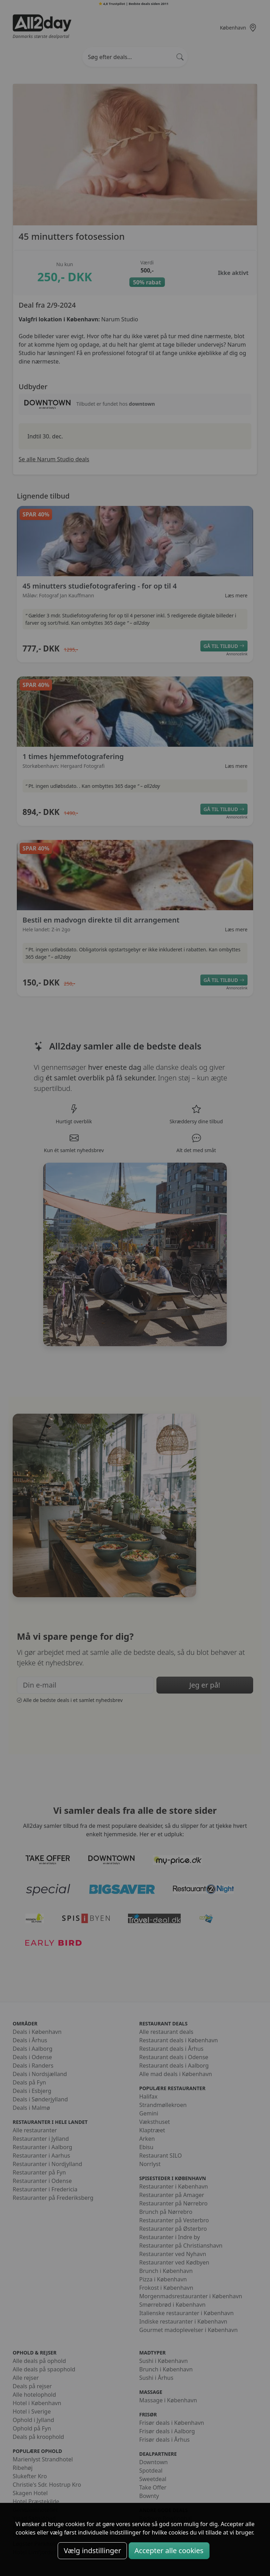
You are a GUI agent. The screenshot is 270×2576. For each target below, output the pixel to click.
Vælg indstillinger (92, 2550)
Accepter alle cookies (169, 2550)
